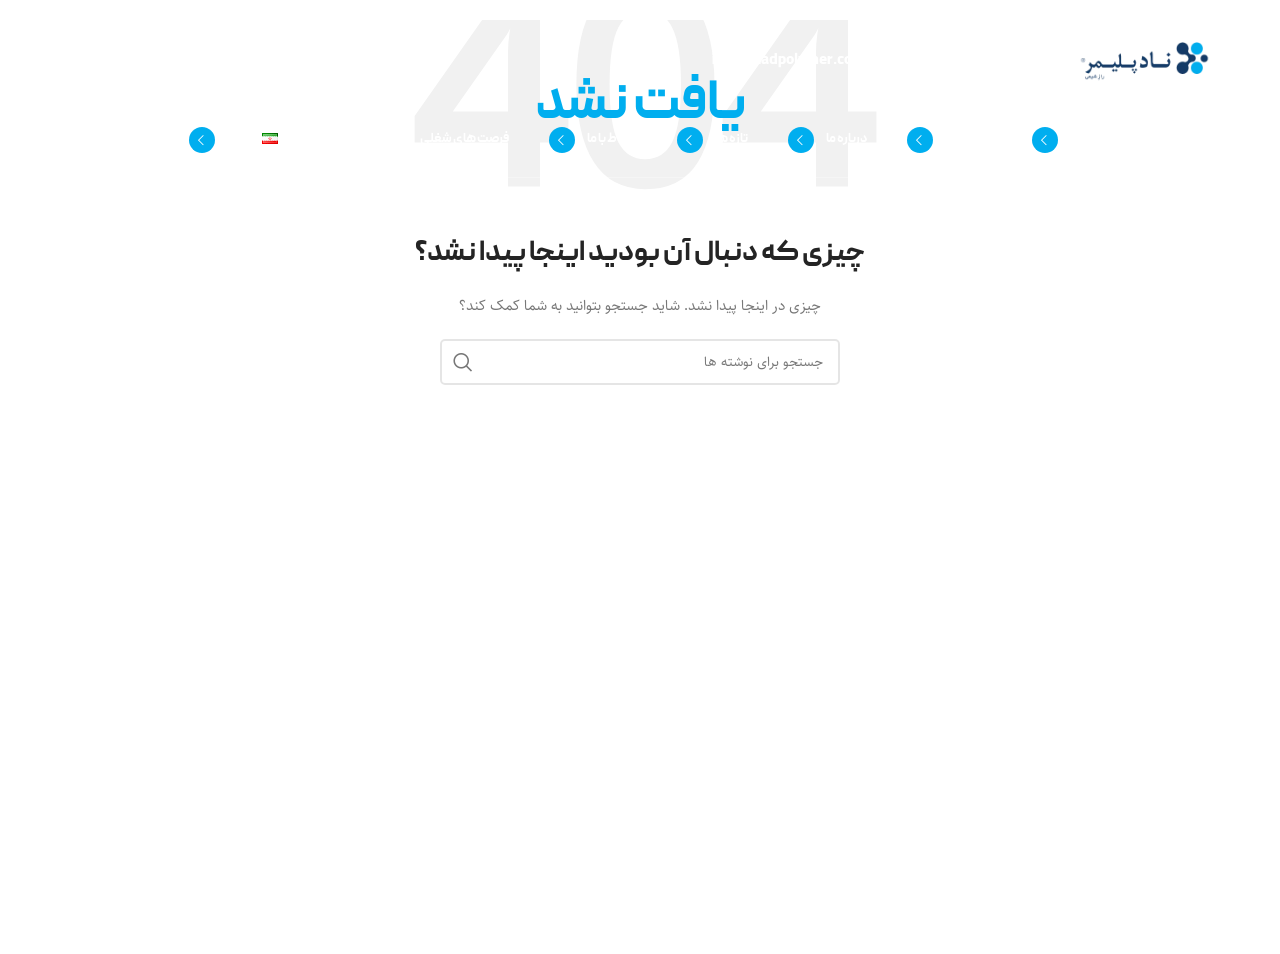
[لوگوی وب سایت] (1144, 61)
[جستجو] (80, 140)
